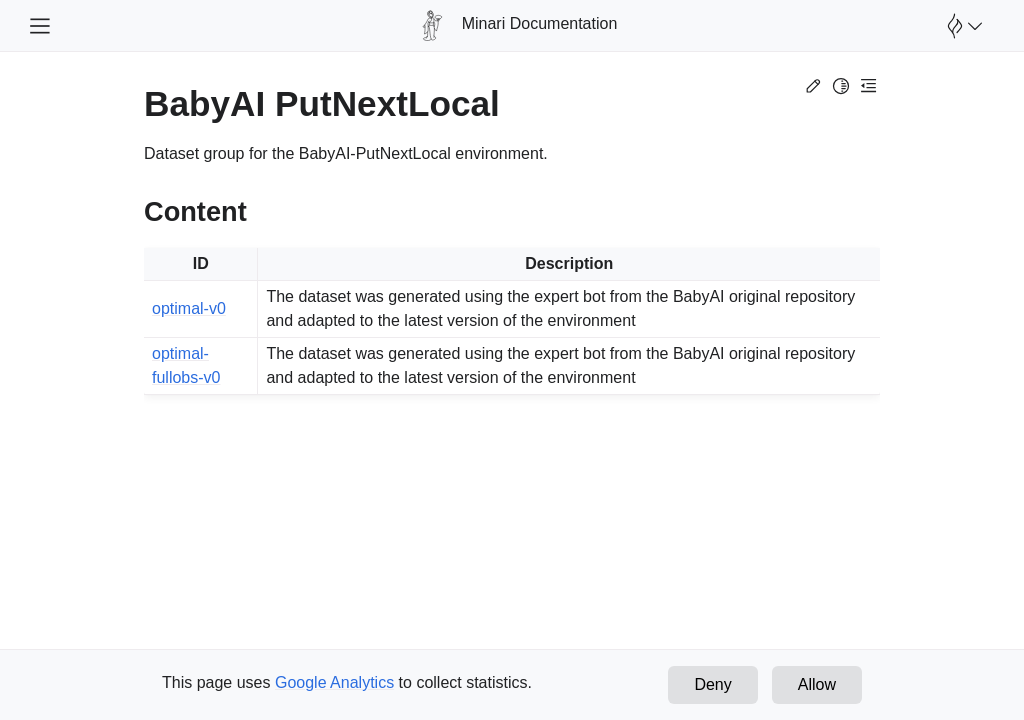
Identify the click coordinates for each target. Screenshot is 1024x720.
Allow (817, 684)
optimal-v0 (189, 308)
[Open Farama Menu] (962, 26)
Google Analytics (334, 682)
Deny (712, 684)
